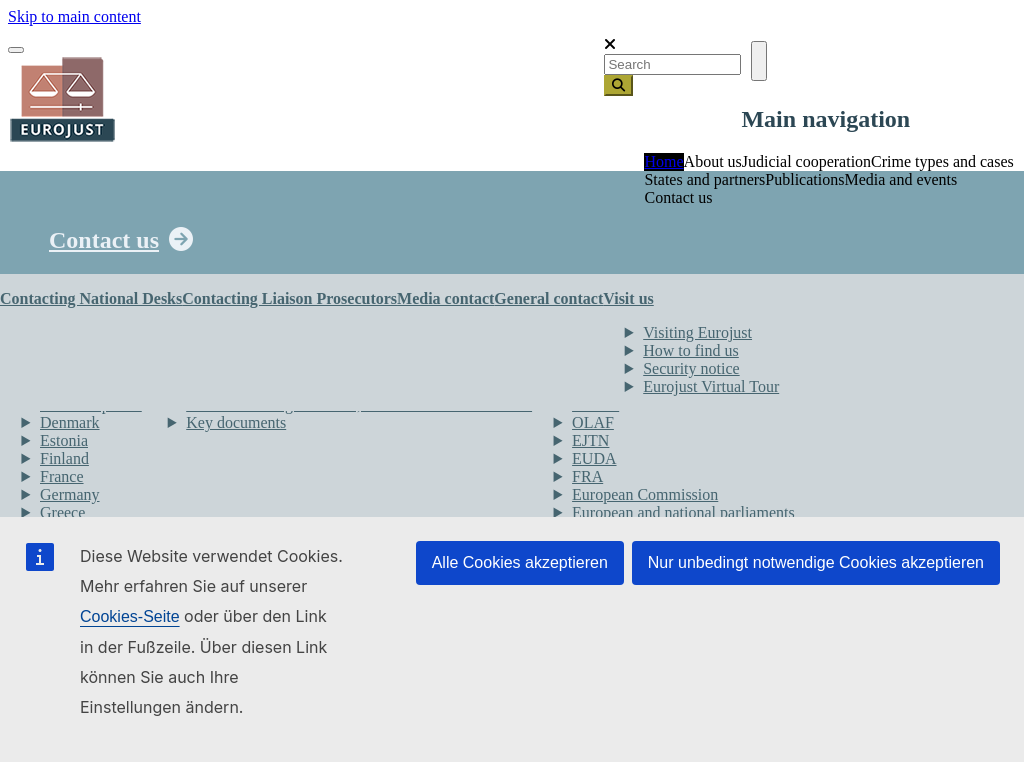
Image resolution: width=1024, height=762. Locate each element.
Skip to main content (74, 16)
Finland (64, 458)
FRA (587, 476)
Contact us (104, 240)
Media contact (445, 298)
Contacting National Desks (91, 298)
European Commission (645, 494)
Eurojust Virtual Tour (711, 386)
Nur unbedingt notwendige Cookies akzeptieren (816, 562)
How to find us (691, 350)
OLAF (593, 422)
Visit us (628, 298)
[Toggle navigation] (16, 50)
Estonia (64, 440)
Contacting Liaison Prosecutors (289, 298)
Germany (70, 494)
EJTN (590, 440)
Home (663, 161)
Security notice (691, 368)
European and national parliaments (683, 512)
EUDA (594, 458)
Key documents (236, 422)
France (62, 476)
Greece (62, 512)
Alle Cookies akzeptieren (520, 562)
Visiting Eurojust (697, 332)
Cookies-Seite (130, 616)
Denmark (70, 422)
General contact (548, 298)
